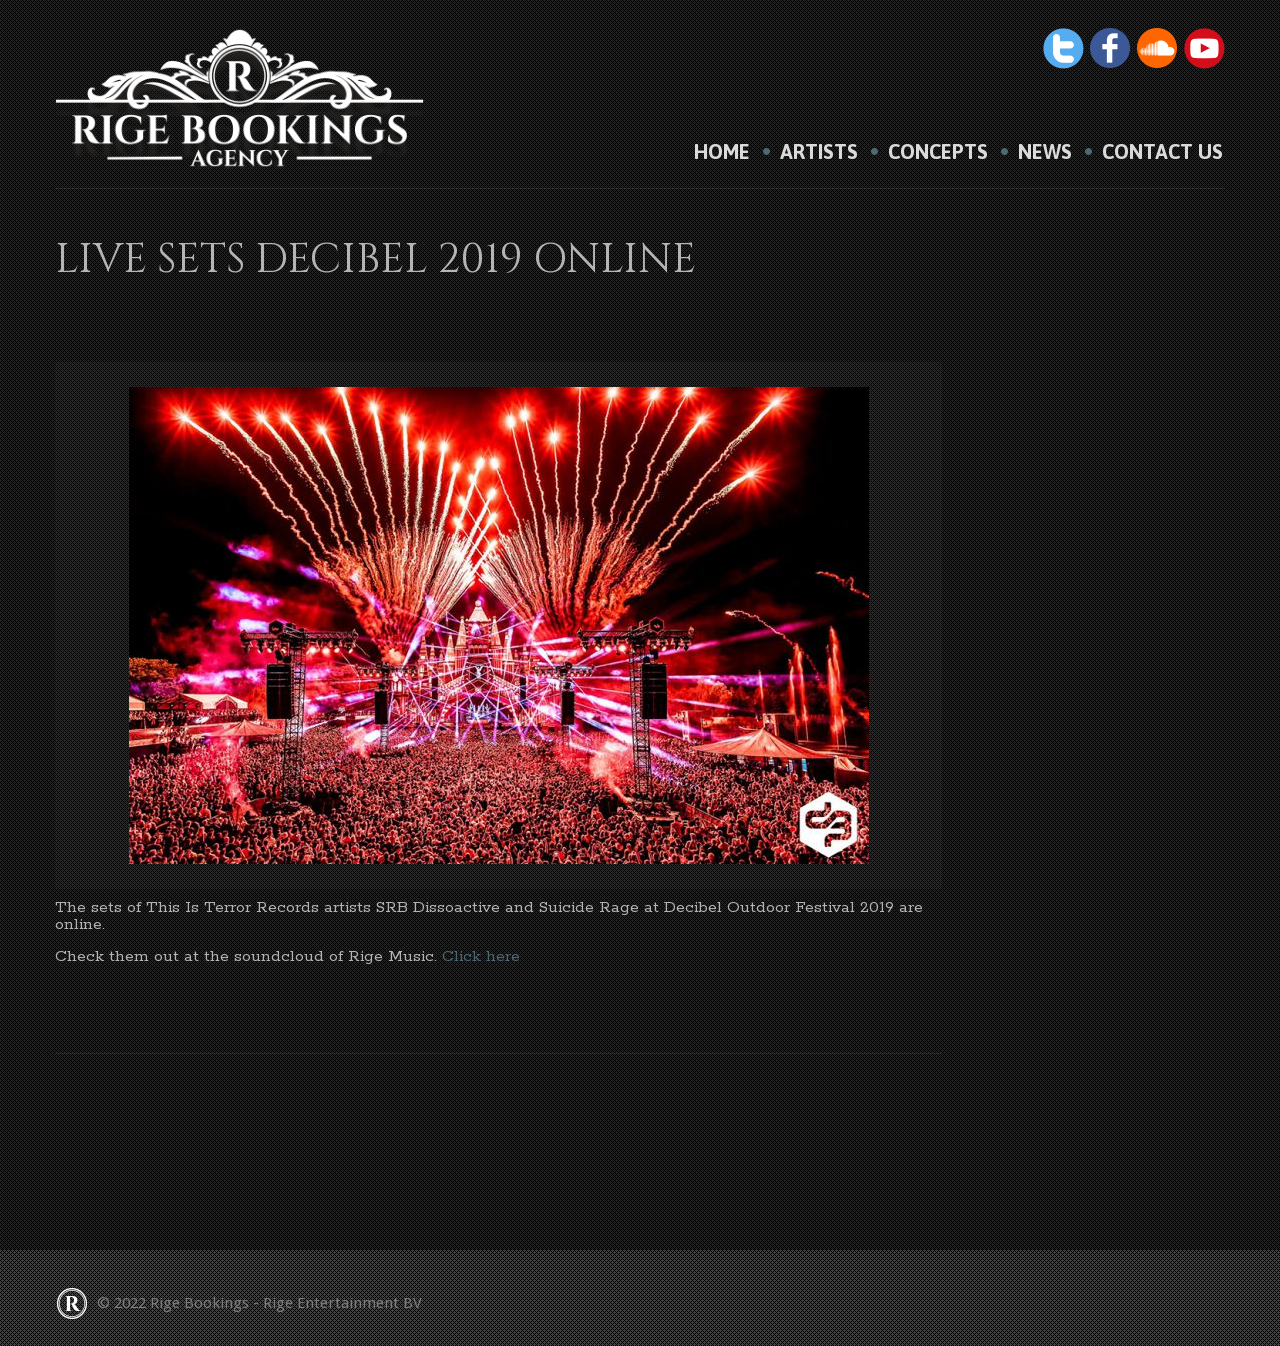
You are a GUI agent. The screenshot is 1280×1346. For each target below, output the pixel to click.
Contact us (1162, 152)
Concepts (938, 152)
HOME (722, 152)
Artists (819, 152)
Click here (481, 956)
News (1045, 152)
